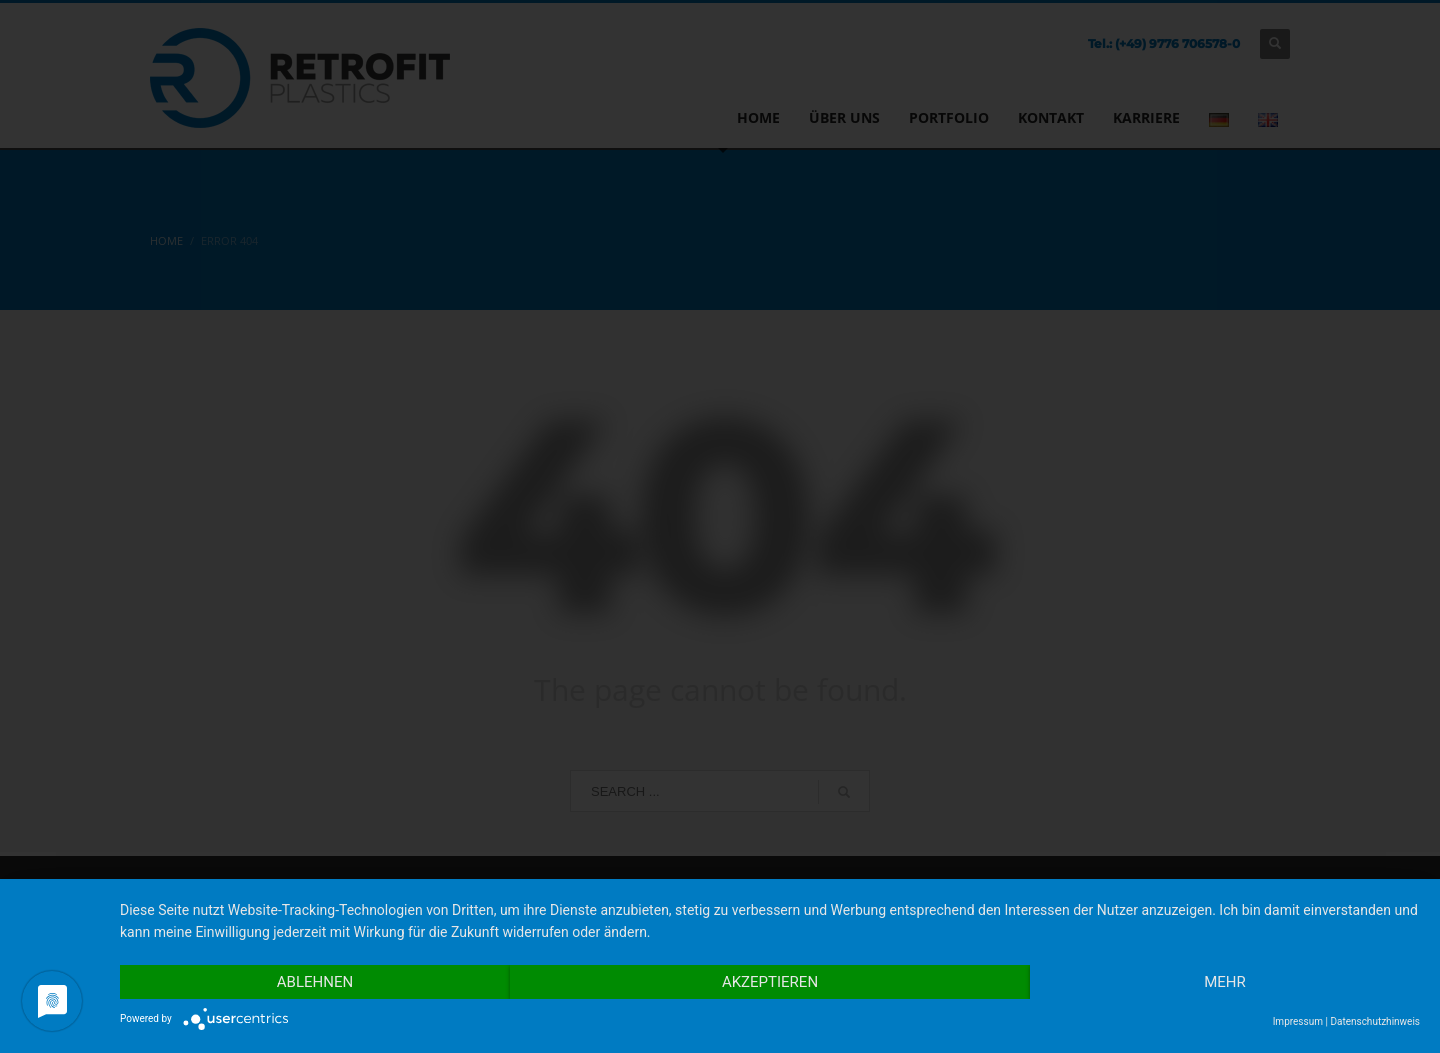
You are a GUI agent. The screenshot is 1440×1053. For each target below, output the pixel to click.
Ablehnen (315, 982)
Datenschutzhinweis (1375, 1021)
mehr (1225, 982)
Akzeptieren (770, 982)
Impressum (1298, 1021)
